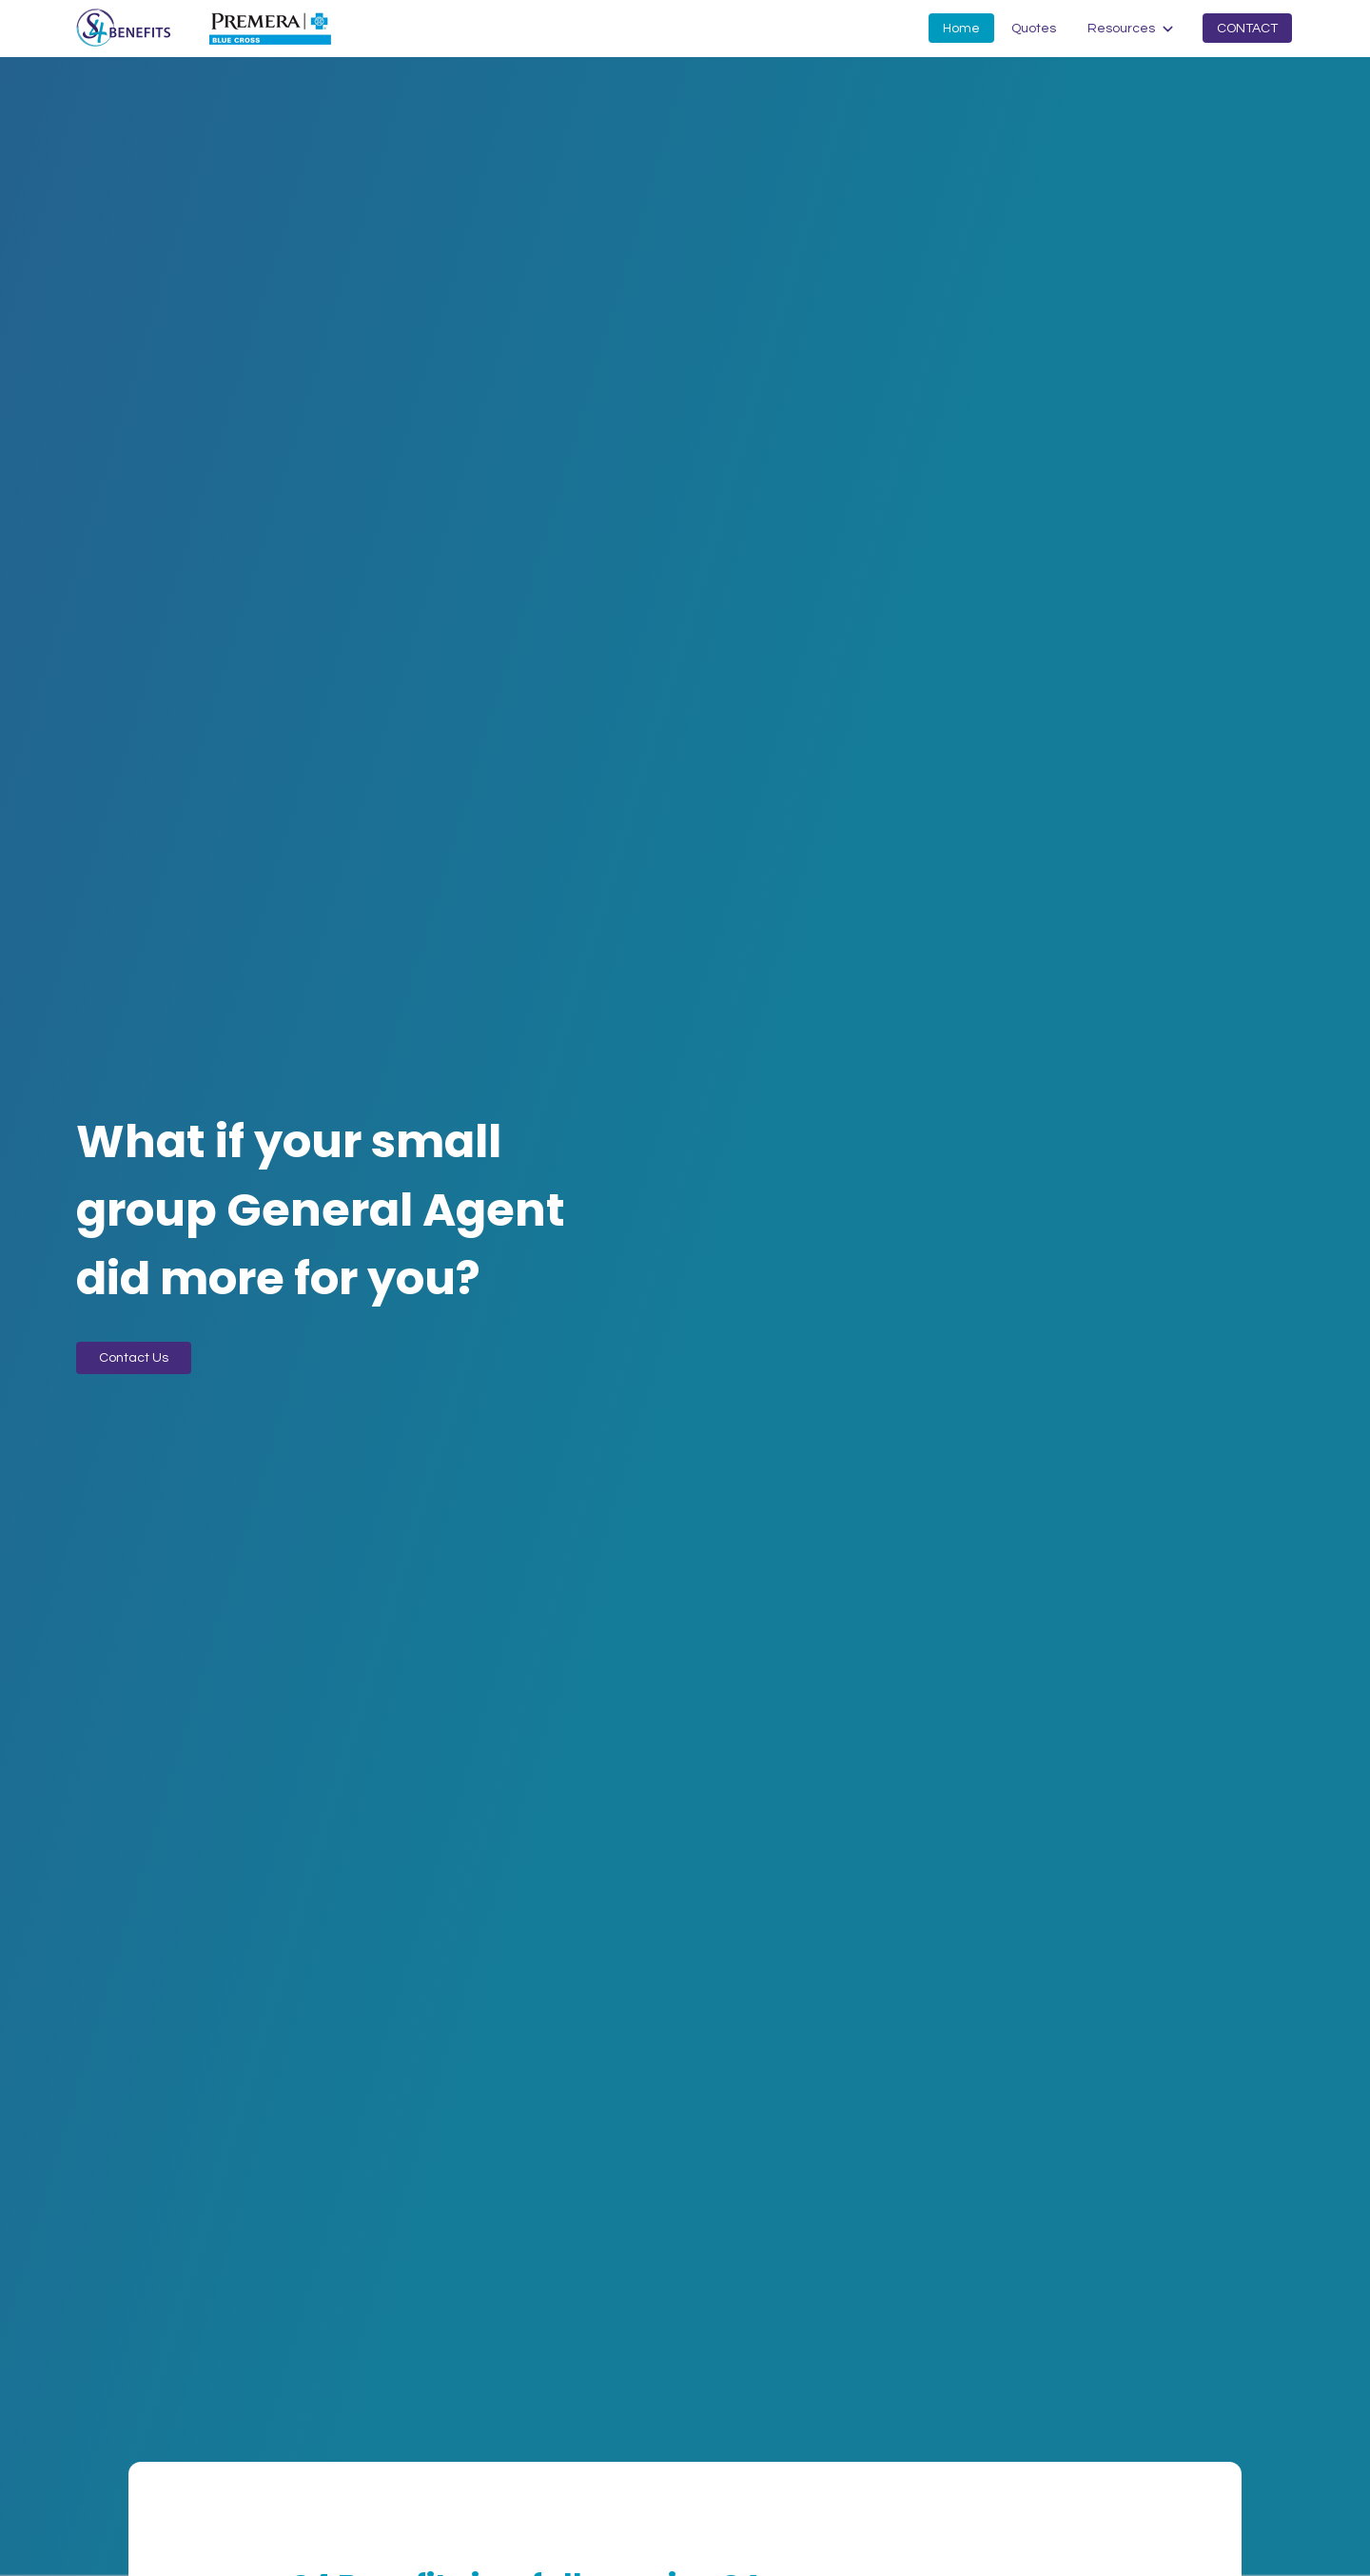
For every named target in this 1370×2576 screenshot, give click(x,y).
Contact (1247, 28)
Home (961, 28)
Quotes (1033, 28)
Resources (1121, 28)
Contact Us (133, 1358)
